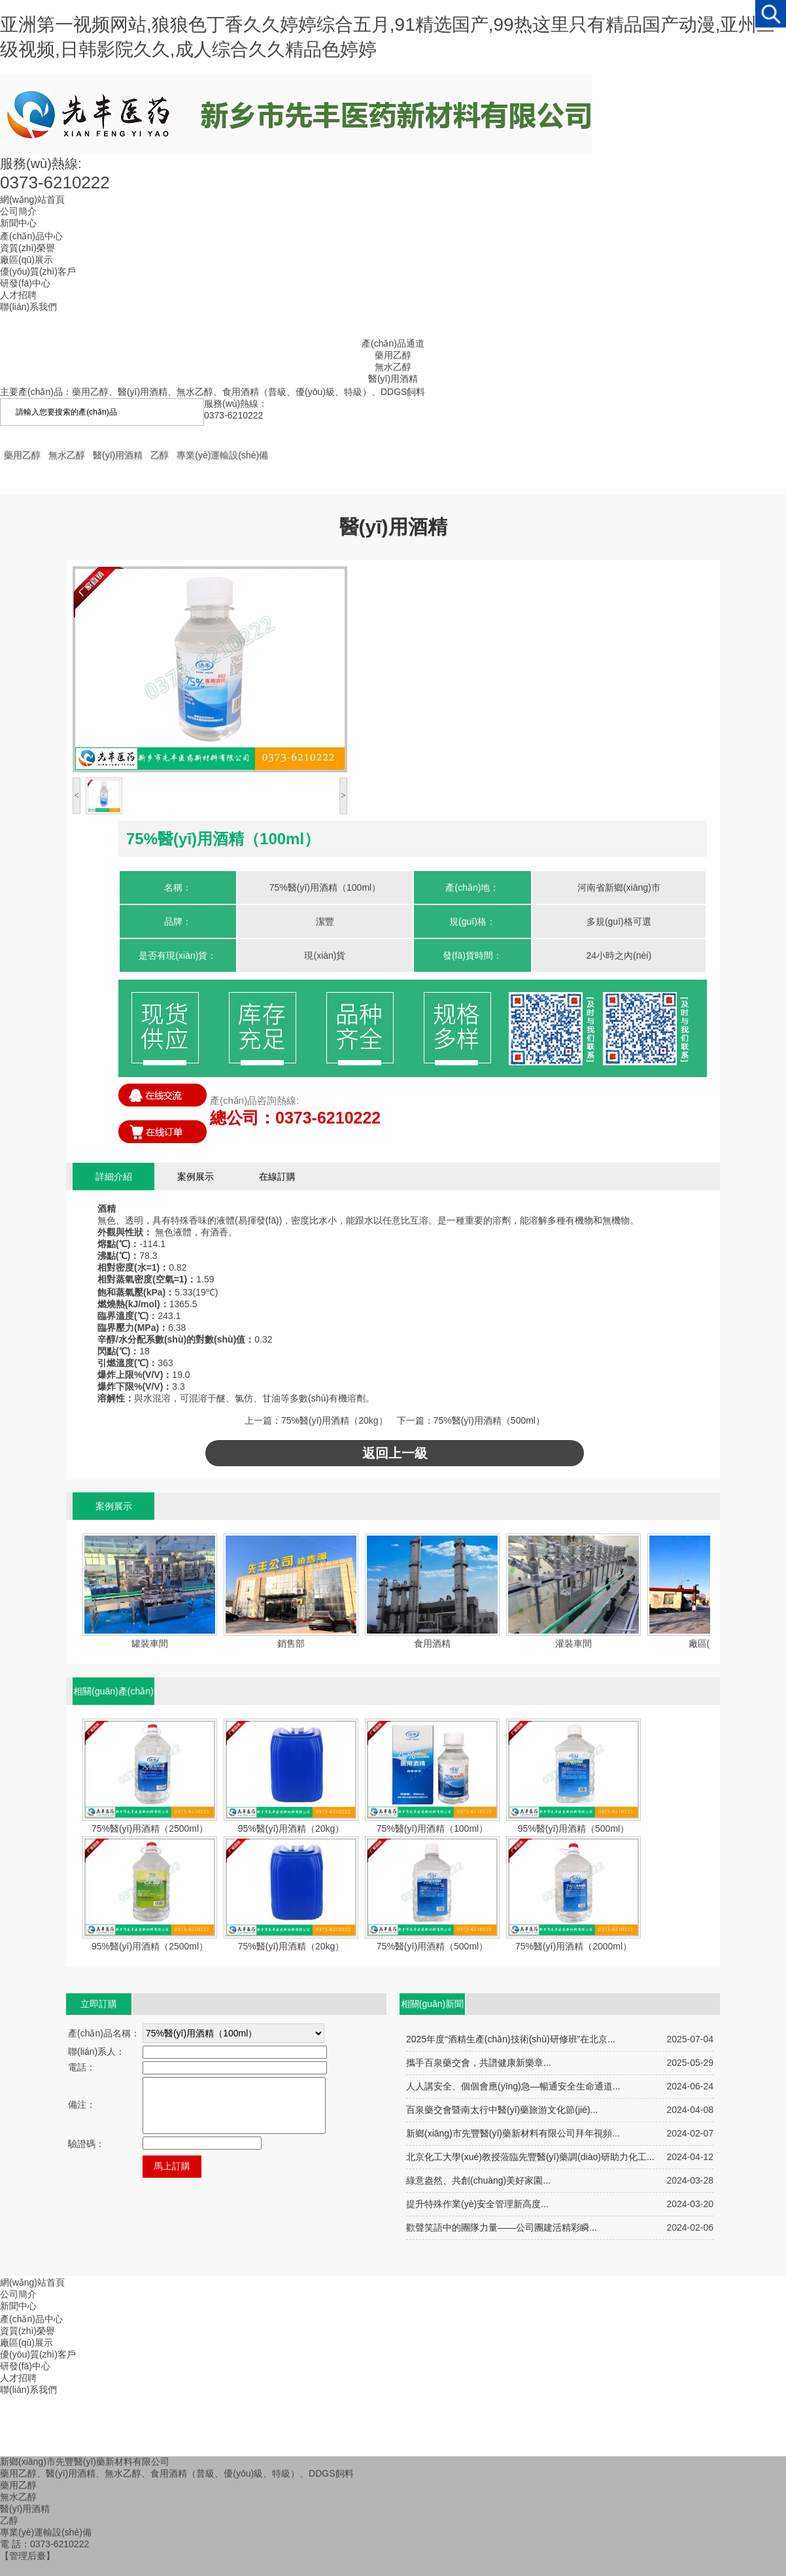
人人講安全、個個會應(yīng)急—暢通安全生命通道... (513, 2086)
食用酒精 (432, 1643)
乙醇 (159, 455)
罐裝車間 (149, 1643)
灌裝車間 (573, 1643)
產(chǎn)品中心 (31, 2319)
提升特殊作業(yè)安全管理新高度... (477, 2204)
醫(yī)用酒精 (393, 378)
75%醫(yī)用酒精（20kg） (334, 1420)
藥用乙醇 (393, 355)
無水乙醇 (393, 367)
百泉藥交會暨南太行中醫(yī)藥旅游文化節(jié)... (502, 2109)
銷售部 (291, 1643)
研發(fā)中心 (25, 2366)
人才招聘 (18, 2378)
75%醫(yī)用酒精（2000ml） (573, 1946)
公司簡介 (18, 2294)
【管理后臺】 (27, 2555)
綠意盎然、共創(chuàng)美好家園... (478, 2180)
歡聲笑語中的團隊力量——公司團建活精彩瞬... (501, 2227)
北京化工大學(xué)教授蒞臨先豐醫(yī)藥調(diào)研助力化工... (530, 2157)
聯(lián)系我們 (28, 2389)
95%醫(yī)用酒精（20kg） (291, 1828)
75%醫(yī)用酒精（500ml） (489, 1420)
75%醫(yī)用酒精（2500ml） (150, 1828)
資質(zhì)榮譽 (27, 2331)
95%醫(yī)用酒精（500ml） (573, 1828)
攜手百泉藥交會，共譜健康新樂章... (478, 2062)
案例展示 (195, 1176)
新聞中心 (18, 2306)
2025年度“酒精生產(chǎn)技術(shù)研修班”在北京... (510, 2039)
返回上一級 (395, 1453)
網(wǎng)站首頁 (32, 2282)
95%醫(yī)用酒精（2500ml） (150, 1946)
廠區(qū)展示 (26, 2342)
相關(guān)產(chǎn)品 (113, 1695)
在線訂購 (277, 1176)
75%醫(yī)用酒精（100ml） (432, 1828)
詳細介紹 (113, 1176)
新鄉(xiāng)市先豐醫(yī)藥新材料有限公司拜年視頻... (513, 2133)
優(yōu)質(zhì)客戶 (38, 2354)
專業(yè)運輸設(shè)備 (222, 455)
